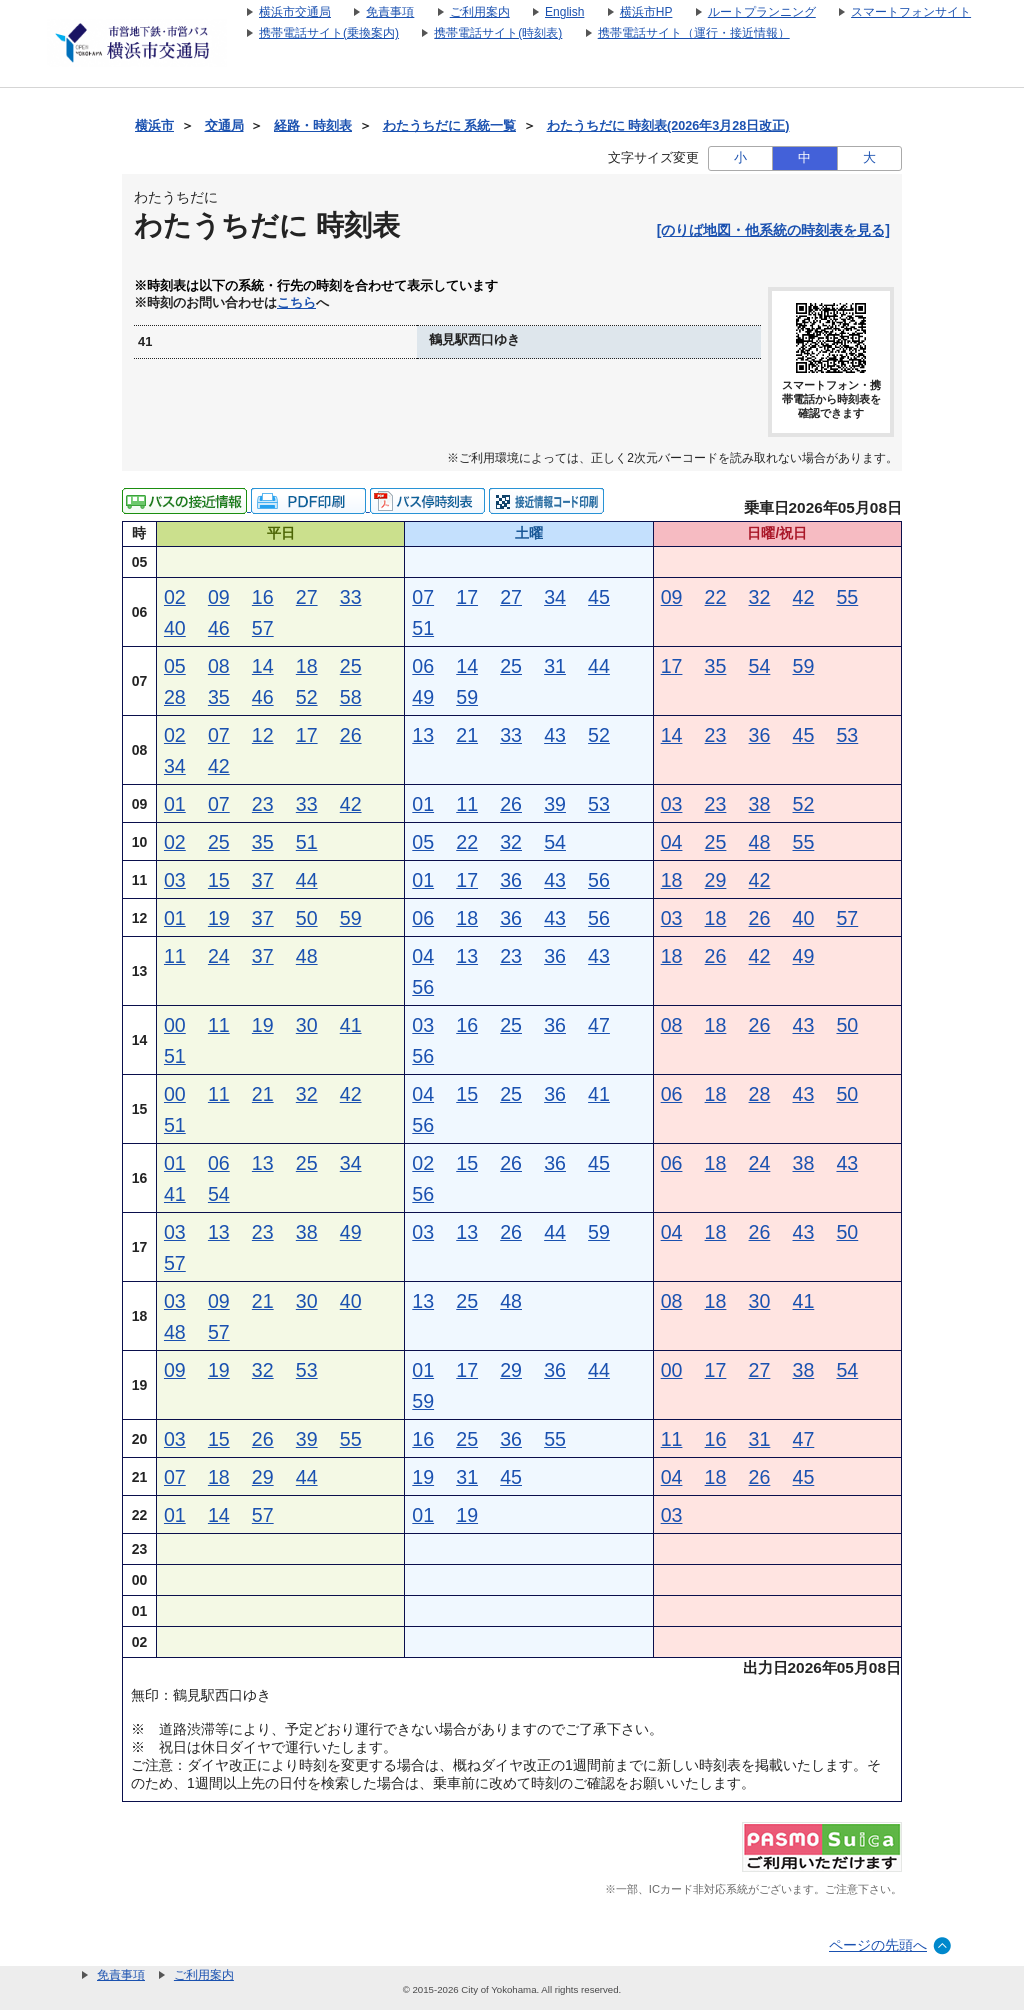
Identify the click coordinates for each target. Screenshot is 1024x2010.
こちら (296, 303)
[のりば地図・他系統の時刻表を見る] (773, 230)
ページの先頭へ (878, 1945)
